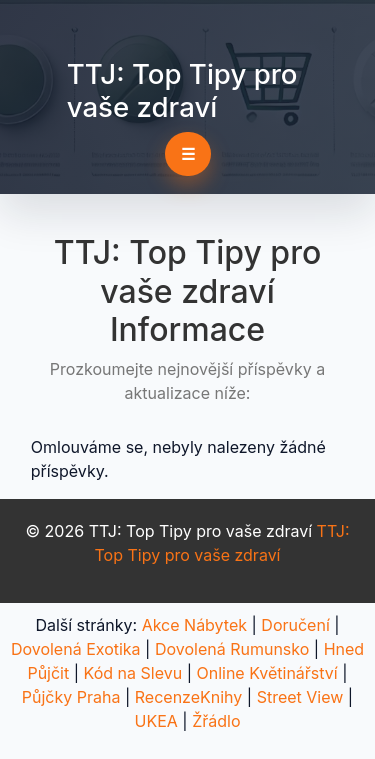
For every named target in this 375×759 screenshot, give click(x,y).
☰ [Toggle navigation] (188, 154)
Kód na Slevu (133, 673)
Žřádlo (216, 721)
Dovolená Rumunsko (232, 649)
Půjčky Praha (71, 697)
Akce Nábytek (194, 625)
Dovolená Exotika (76, 649)
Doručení (295, 625)
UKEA (156, 721)
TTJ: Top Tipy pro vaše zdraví (182, 90)
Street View (300, 697)
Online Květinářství (266, 673)
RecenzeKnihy (189, 697)
